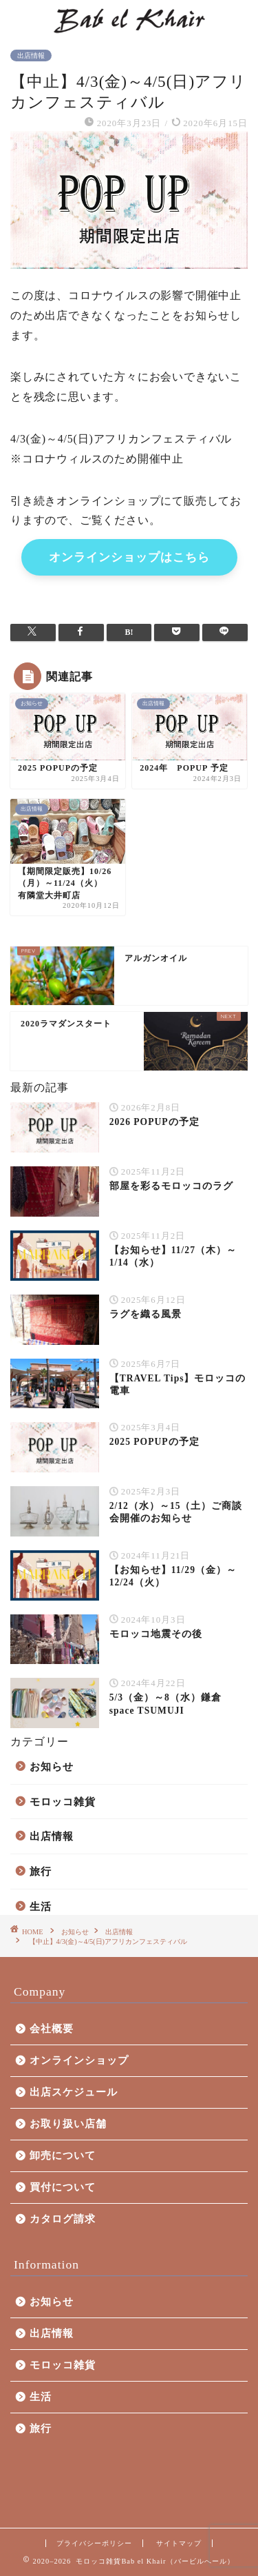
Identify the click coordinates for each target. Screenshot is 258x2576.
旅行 (41, 1871)
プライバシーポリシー (94, 2543)
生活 (41, 1906)
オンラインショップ (79, 2060)
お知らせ (52, 1766)
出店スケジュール (74, 2092)
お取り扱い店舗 (68, 2123)
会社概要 (52, 2028)
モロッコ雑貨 (63, 1801)
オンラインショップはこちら (129, 557)
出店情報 (31, 55)
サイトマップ (179, 2543)
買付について (63, 2187)
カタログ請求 (63, 2218)
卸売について (63, 2155)
